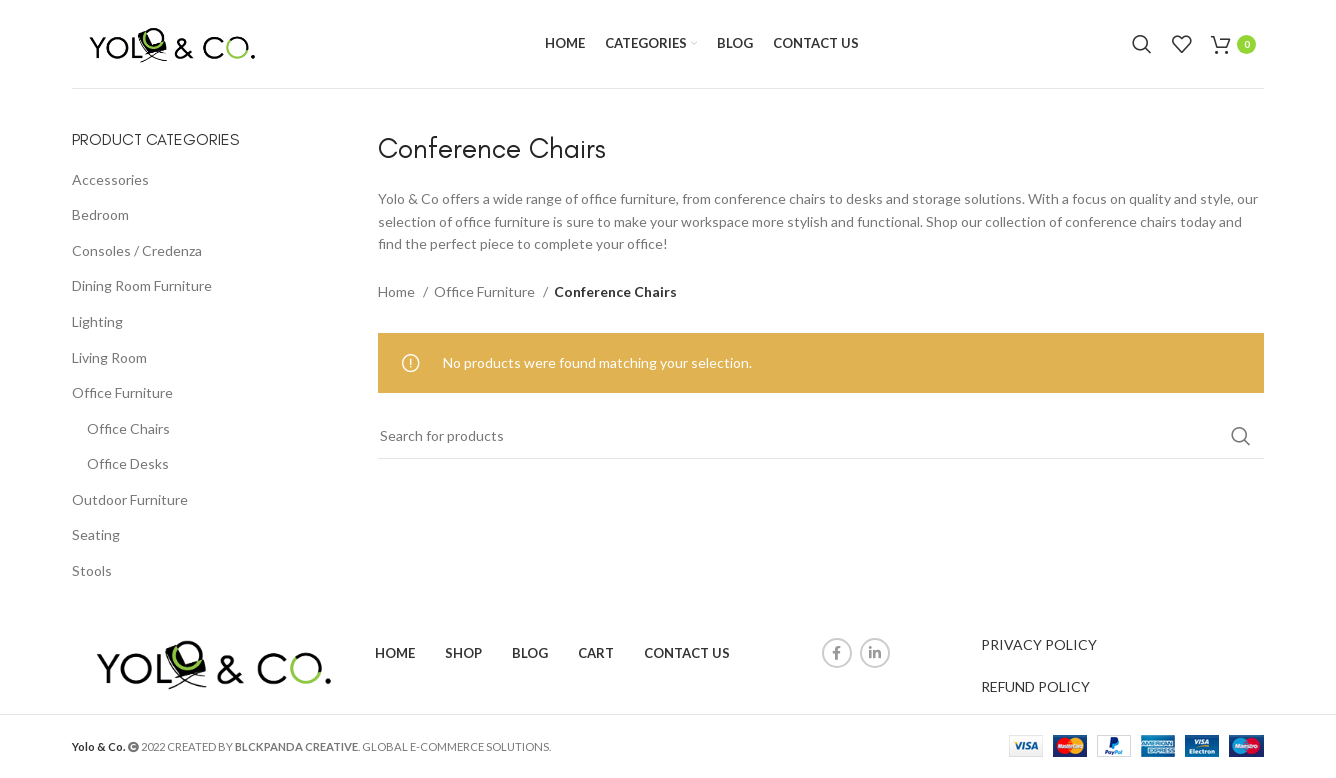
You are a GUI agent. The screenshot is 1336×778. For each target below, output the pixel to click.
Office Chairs (128, 429)
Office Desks (128, 464)
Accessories (110, 179)
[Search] (1142, 45)
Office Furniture (122, 393)
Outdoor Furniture (130, 500)
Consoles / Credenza (137, 251)
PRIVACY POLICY (1039, 645)
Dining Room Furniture (142, 286)
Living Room (109, 357)
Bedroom (100, 215)
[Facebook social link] (837, 654)
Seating (96, 535)
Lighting (97, 322)
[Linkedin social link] (875, 654)
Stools (92, 571)
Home (398, 291)
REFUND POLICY (1035, 687)
